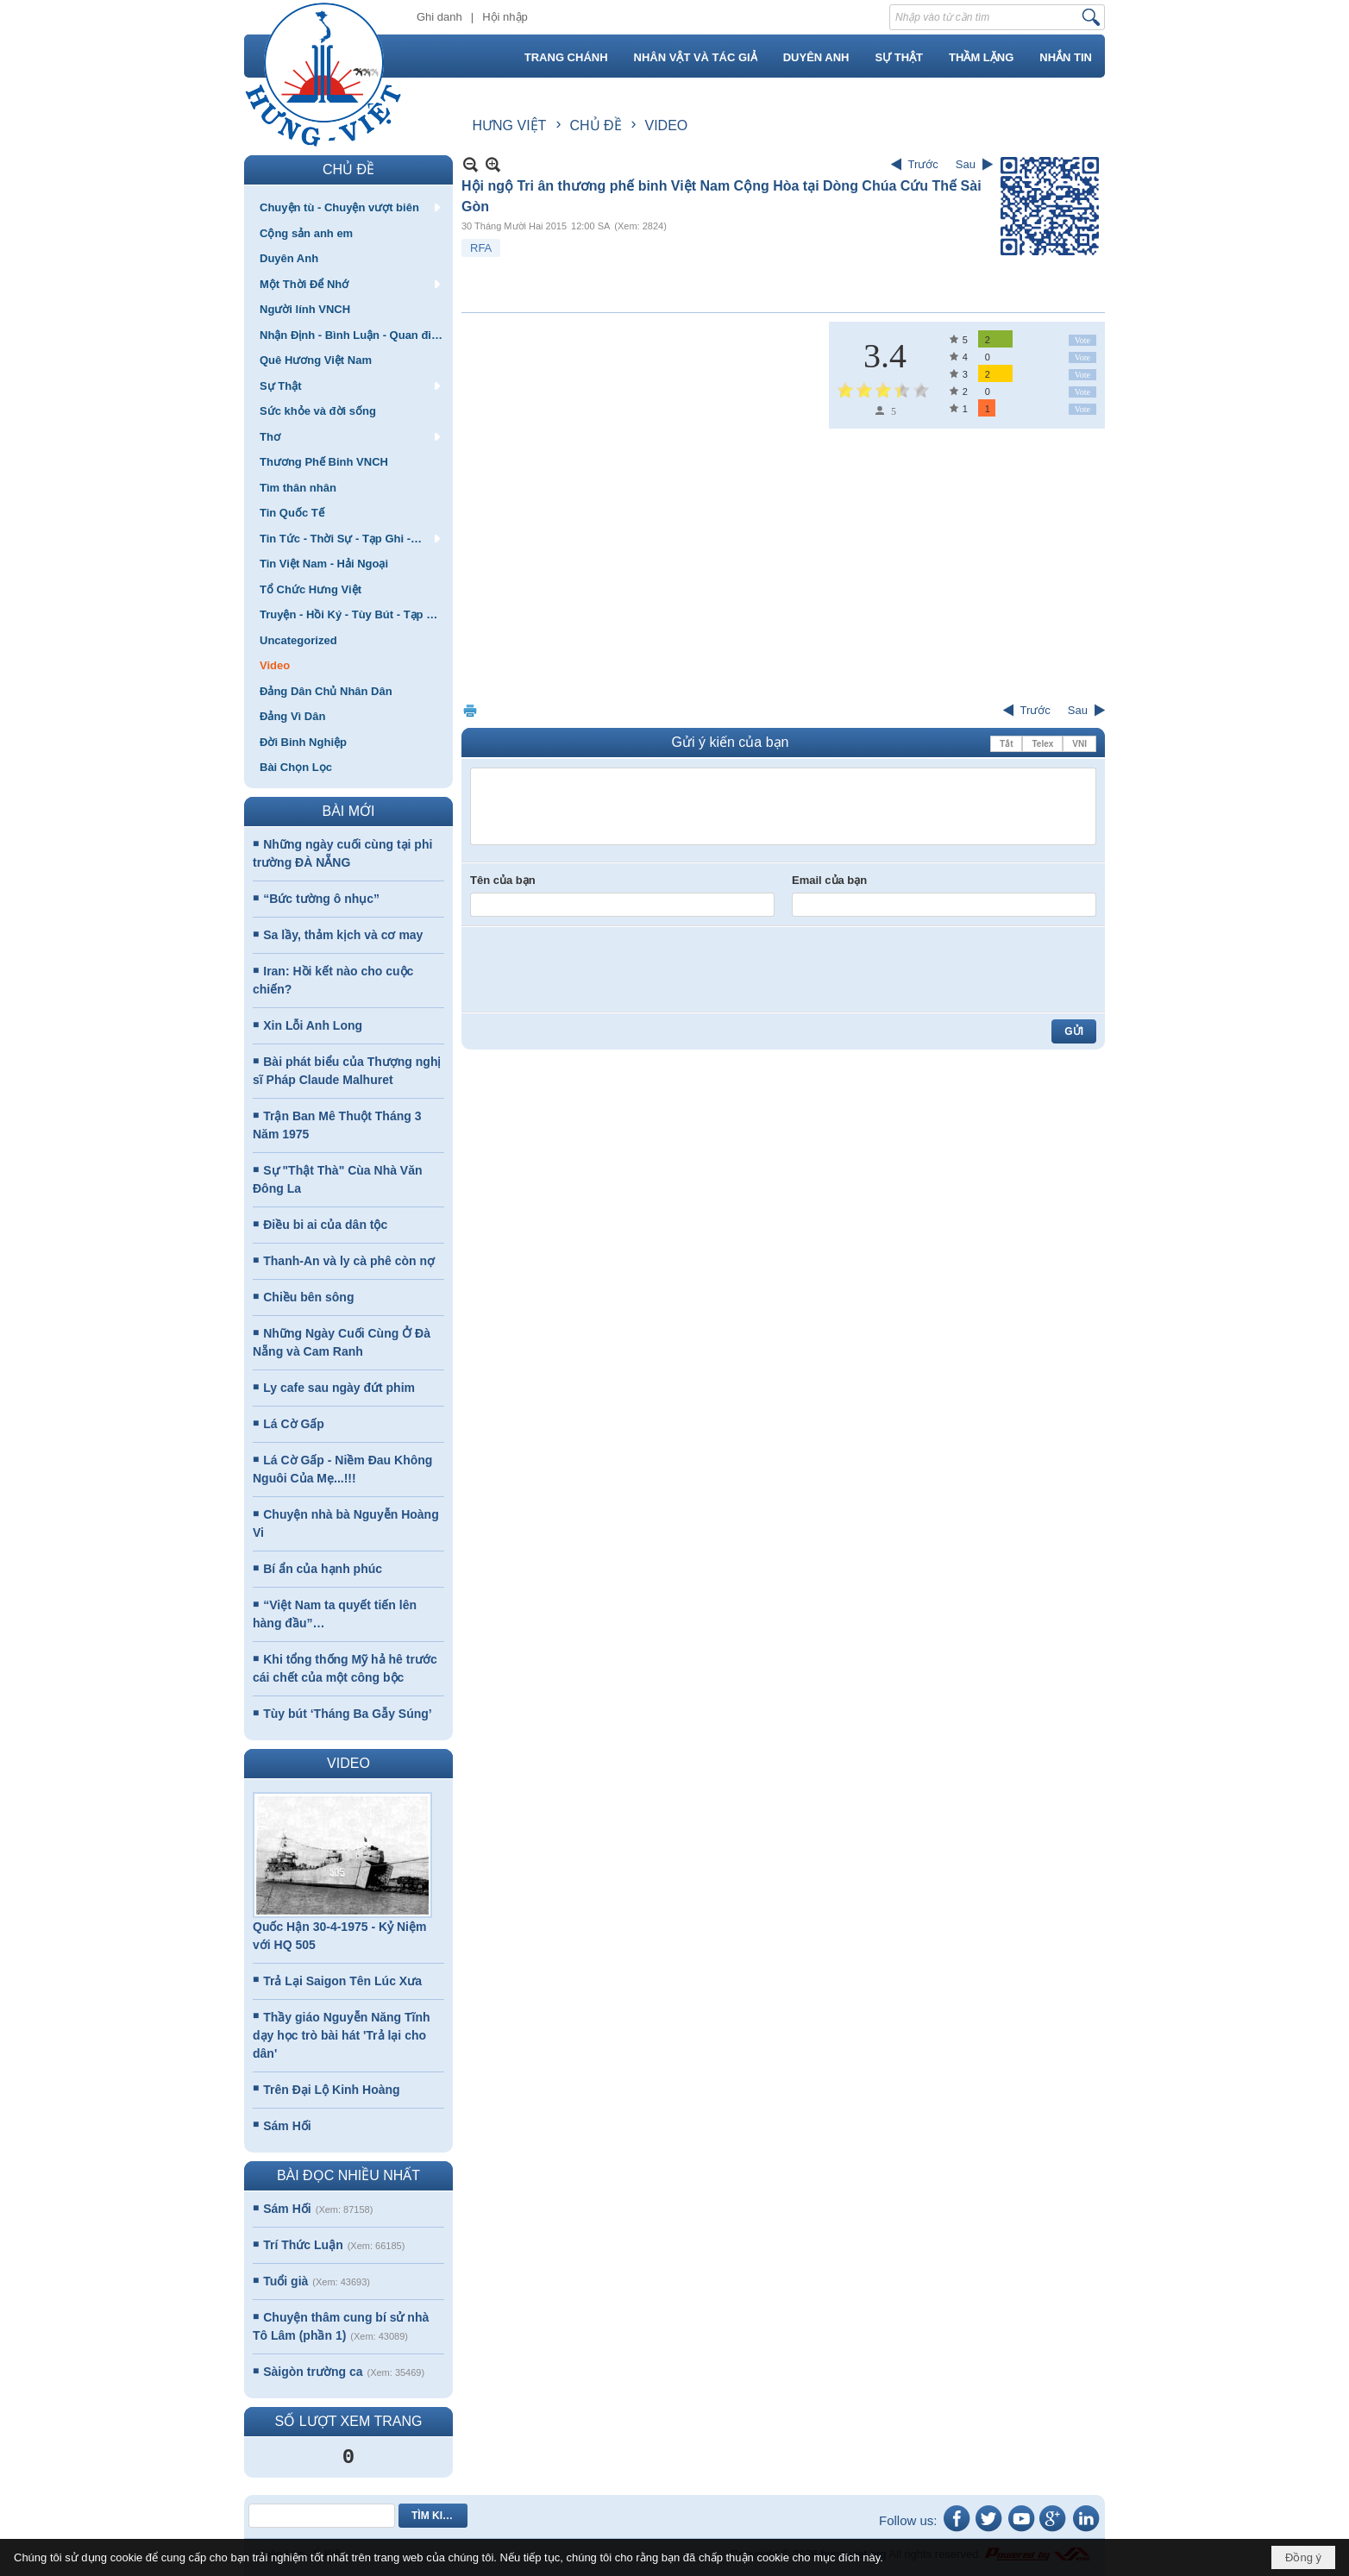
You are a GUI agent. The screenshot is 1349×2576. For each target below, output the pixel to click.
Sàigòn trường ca (312, 2372)
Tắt (1006, 744)
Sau (966, 164)
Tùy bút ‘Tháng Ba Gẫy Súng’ (347, 1713)
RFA (481, 247)
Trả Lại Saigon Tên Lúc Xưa (342, 1981)
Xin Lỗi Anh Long (312, 1025)
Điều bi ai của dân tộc (325, 1225)
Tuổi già (285, 2281)
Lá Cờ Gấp (293, 1424)
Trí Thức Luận (302, 2245)
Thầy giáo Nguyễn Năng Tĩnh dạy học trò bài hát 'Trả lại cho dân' (341, 2035)
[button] (348, 207)
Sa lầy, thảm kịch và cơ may (343, 935)
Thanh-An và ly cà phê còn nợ (349, 1261)
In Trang (470, 710)
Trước (923, 164)
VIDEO (348, 1763)
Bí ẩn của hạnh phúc (322, 1569)
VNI (1079, 744)
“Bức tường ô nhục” (321, 899)
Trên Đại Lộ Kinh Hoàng (331, 2090)
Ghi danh (439, 16)
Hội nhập (505, 16)
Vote (1082, 340)
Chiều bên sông (308, 1297)
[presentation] (601, 969)
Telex (1042, 744)
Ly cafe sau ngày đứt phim (339, 1388)
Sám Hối (287, 2126)
